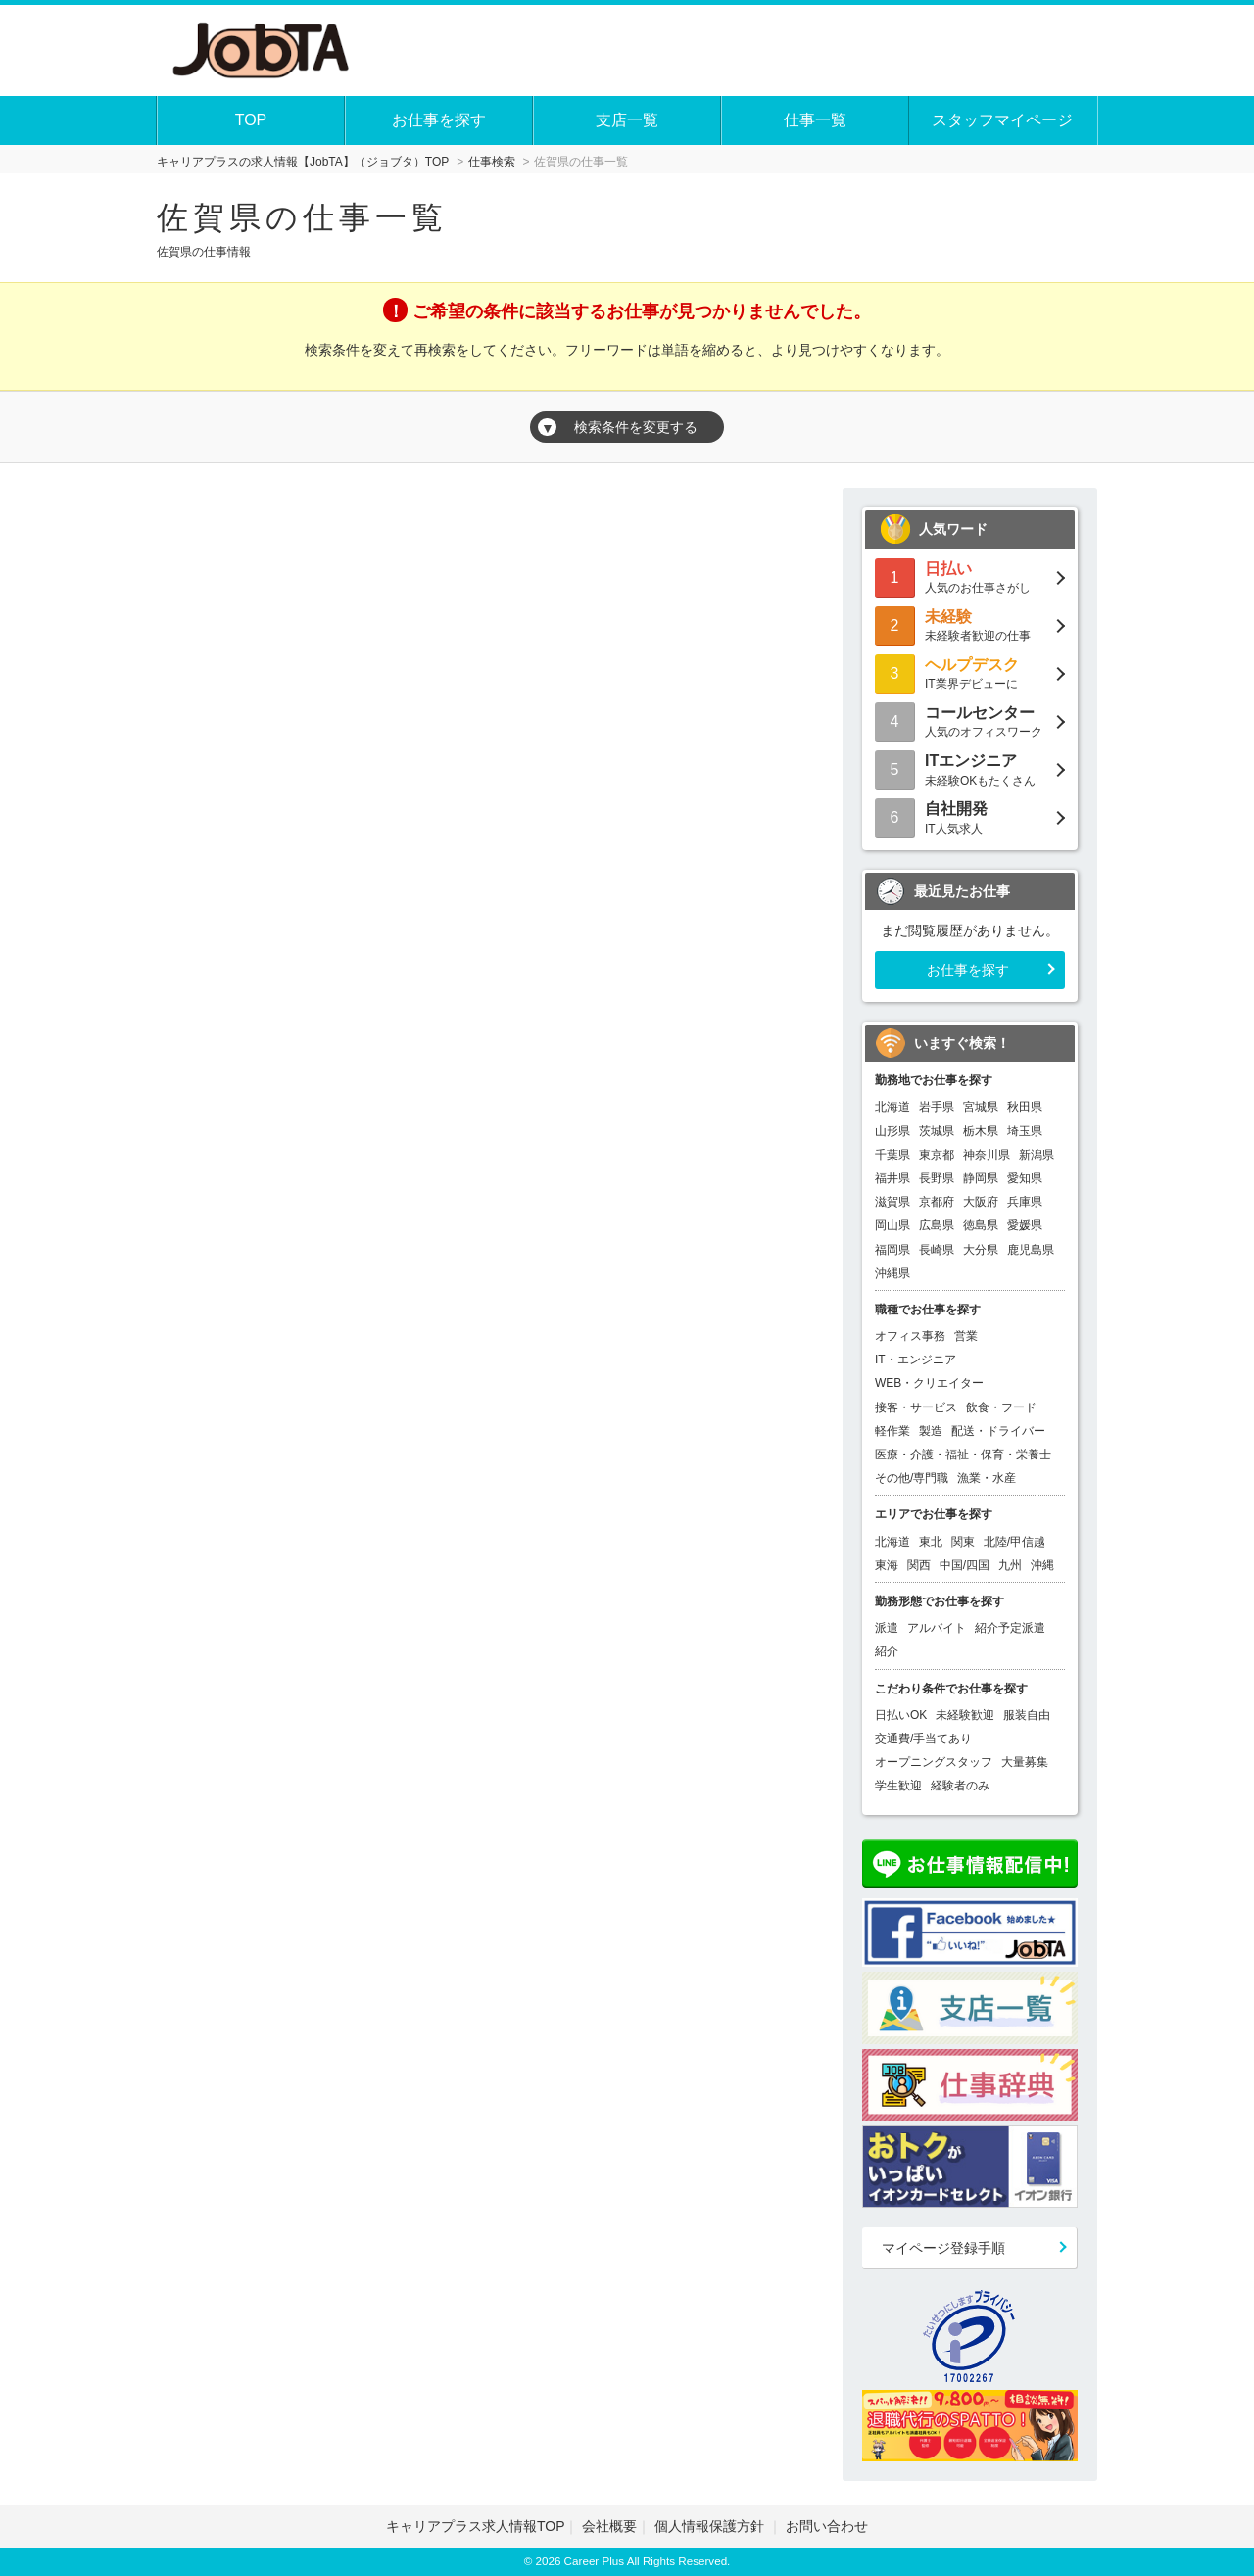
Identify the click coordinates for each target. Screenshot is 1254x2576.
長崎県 (936, 1250)
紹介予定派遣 (1010, 1628)
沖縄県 (892, 1273)
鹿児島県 (1030, 1250)
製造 (930, 1431)
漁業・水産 (986, 1478)
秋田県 (1024, 1107)
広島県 (936, 1225)
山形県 (892, 1131)
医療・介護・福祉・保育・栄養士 (963, 1454)
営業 (966, 1336)
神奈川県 (986, 1155)
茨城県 (936, 1131)
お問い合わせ (827, 2526)
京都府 (936, 1202)
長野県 (936, 1178)
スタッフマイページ (1002, 120)
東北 (930, 1542)
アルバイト (936, 1628)
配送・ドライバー (998, 1431)
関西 (919, 1565)
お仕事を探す (439, 120)
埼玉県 (1024, 1131)
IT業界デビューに (970, 672)
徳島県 (980, 1225)
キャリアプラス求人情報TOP (475, 2526)
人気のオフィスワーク (970, 720)
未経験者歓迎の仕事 (970, 624)
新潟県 (1036, 1155)
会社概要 (609, 2526)
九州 (1010, 1565)
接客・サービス (916, 1407)
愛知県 (1024, 1178)
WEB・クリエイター (929, 1383)
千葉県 (892, 1155)
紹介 (886, 1651)
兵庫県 (1024, 1202)
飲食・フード (1001, 1407)
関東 (963, 1542)
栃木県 (980, 1131)
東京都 (936, 1155)
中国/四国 (964, 1565)
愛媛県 (1024, 1225)
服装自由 (1026, 1715)
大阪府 (980, 1202)
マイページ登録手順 (943, 2248)
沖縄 (1042, 1565)
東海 (886, 1565)
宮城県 (980, 1107)
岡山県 (892, 1225)
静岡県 (980, 1178)
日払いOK (901, 1715)
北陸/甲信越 (1014, 1542)
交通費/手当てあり (923, 1738)
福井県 (892, 1178)
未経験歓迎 (965, 1715)
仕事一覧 (815, 120)
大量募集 (1024, 1762)
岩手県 (936, 1107)
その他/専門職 (911, 1478)
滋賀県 (892, 1202)
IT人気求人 (970, 816)
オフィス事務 (910, 1336)
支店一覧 (627, 120)
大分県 (980, 1250)
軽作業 (892, 1431)
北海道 (892, 1107)
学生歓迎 (898, 1785)
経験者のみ (960, 1785)
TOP (251, 120)
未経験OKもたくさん (970, 768)
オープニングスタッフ (933, 1762)
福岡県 (892, 1250)
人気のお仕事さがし (970, 576)
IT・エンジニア (915, 1359)
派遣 (886, 1628)
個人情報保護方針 (711, 2526)
